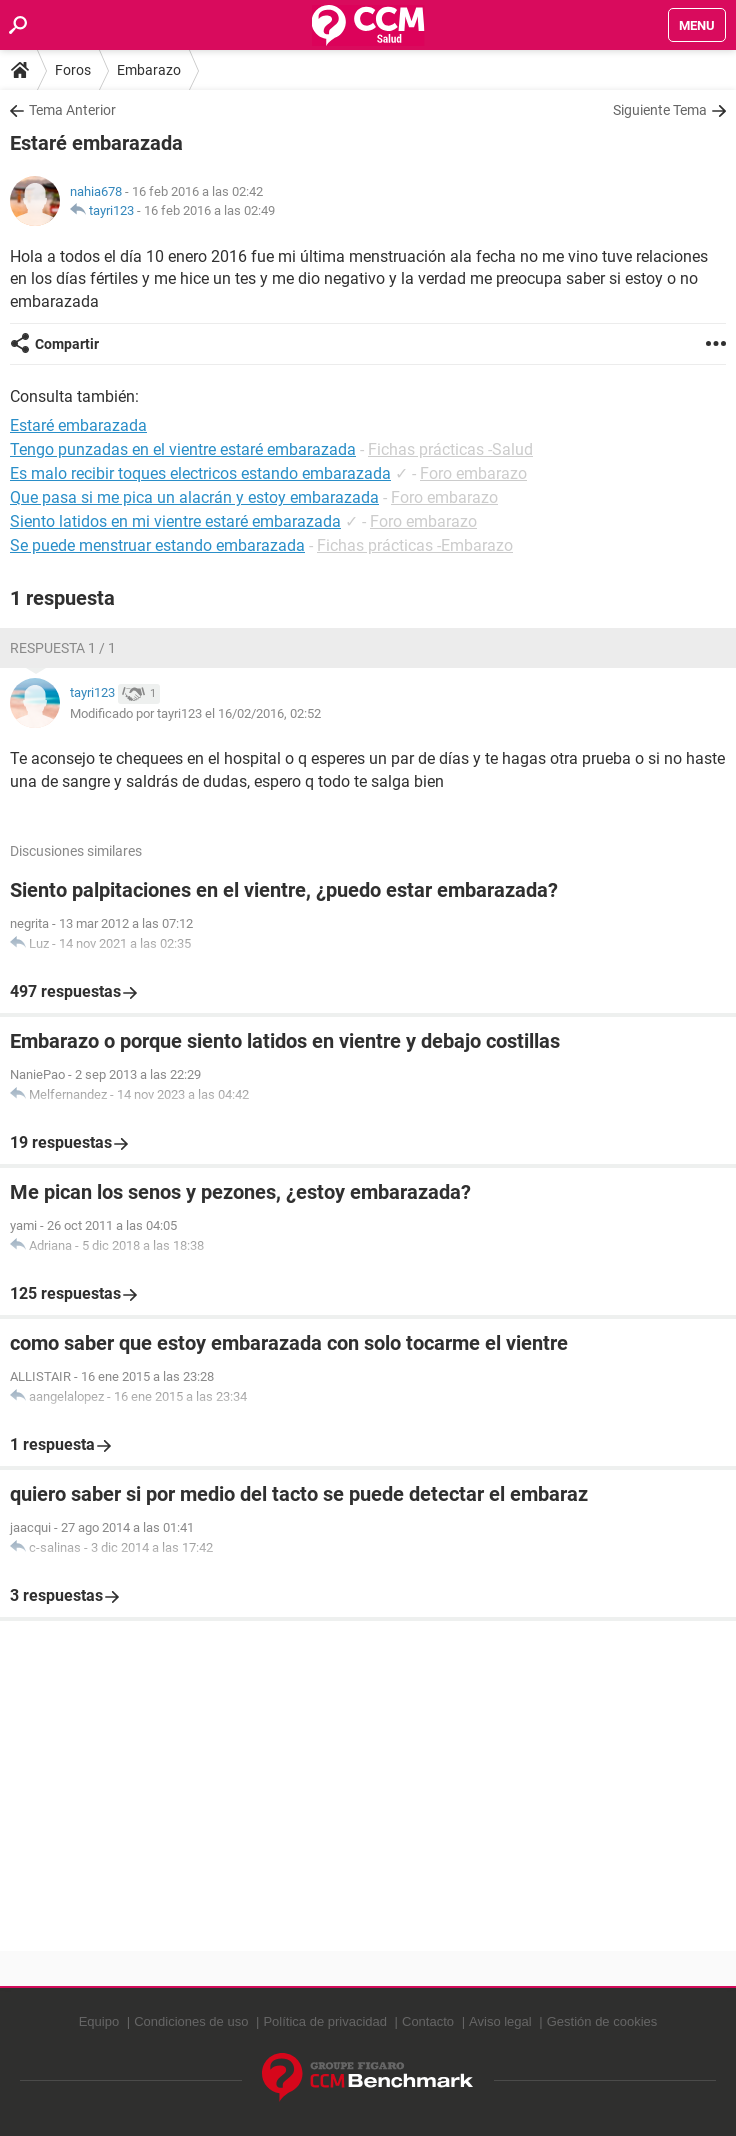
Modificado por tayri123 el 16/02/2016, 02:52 (195, 713)
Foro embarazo (473, 473)
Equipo (99, 2021)
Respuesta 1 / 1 (63, 648)
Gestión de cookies (602, 2021)
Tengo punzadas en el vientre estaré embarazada (183, 449)
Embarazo (149, 70)
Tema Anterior (72, 110)
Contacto (428, 2021)
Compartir (67, 344)
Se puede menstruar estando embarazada (157, 545)
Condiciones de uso (191, 2021)
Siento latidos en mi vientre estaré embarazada (175, 521)
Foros (73, 70)
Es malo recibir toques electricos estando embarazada (200, 473)
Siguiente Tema (660, 110)
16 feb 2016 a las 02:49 (209, 210)
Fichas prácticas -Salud (450, 449)
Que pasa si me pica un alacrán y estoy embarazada (194, 497)
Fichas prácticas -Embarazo (415, 545)
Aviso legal (500, 2021)
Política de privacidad (325, 2021)
